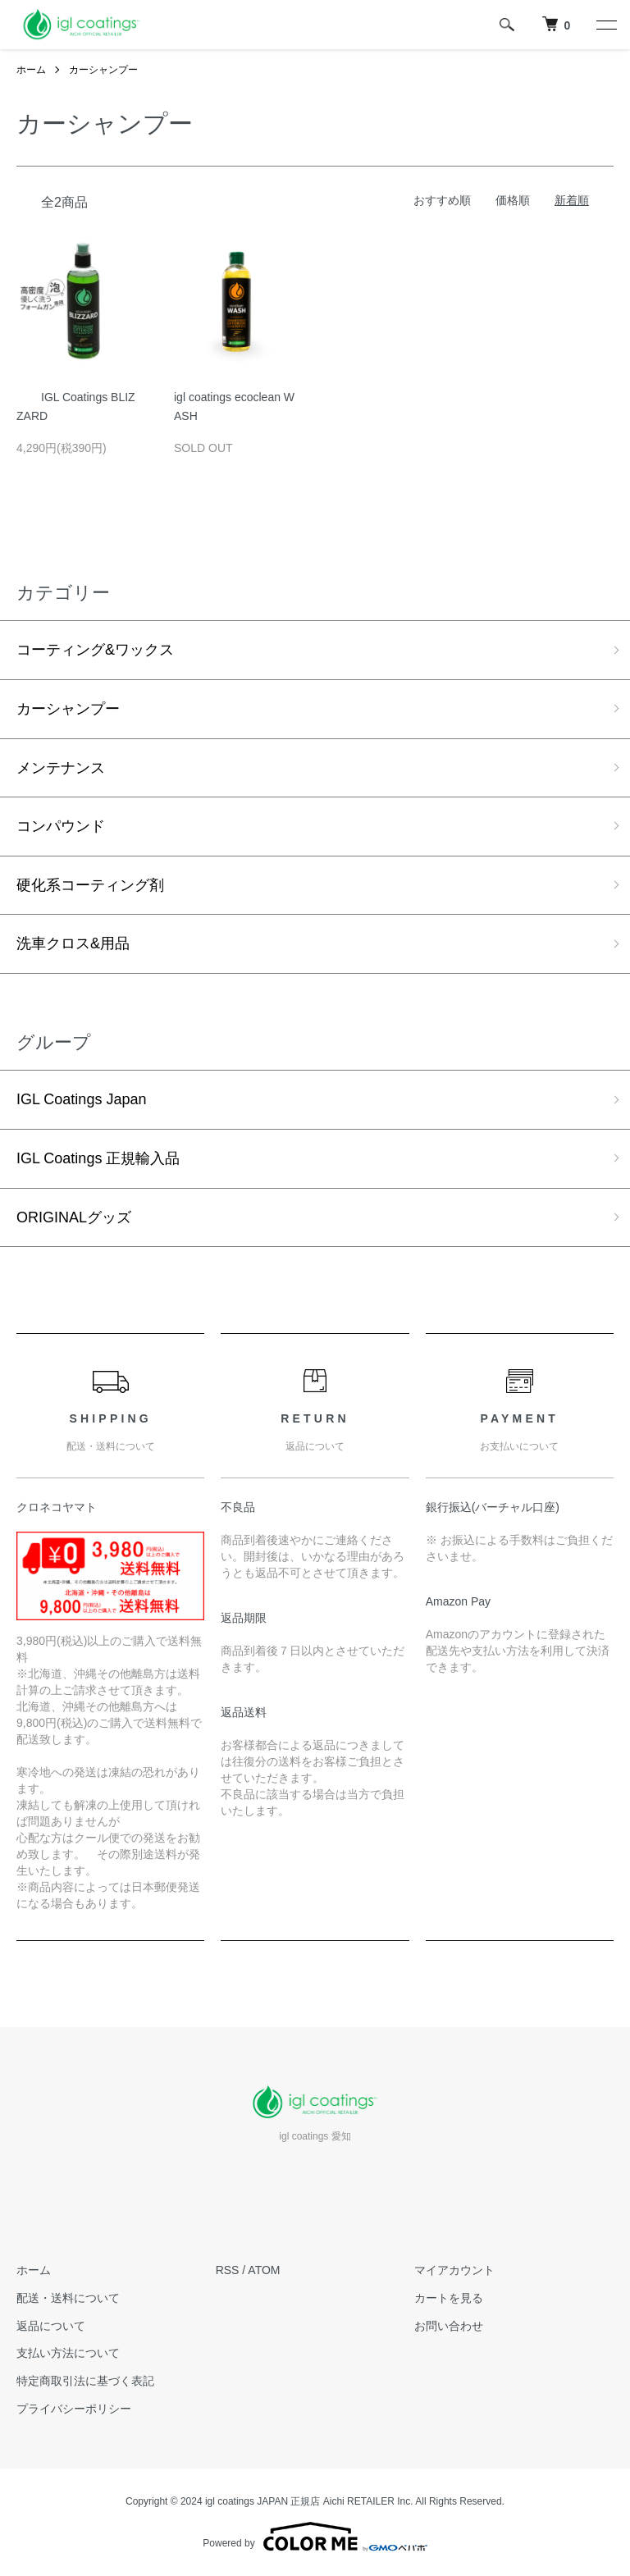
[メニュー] (605, 24)
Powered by (315, 2536)
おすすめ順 (442, 200)
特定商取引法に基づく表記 (85, 2380)
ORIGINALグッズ (73, 1217)
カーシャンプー (103, 69)
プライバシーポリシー (73, 2408)
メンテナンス (60, 768)
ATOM (264, 2270)
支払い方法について (68, 2352)
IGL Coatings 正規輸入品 (98, 1158)
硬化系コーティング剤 (90, 885)
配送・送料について (68, 2297)
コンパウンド (60, 826)
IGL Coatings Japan (81, 1099)
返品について (50, 2325)
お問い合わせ (448, 2325)
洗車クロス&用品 (73, 943)
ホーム (31, 69)
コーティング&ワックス (95, 650)
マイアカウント (454, 2270)
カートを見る (448, 2297)
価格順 (512, 200)
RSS (228, 2270)
